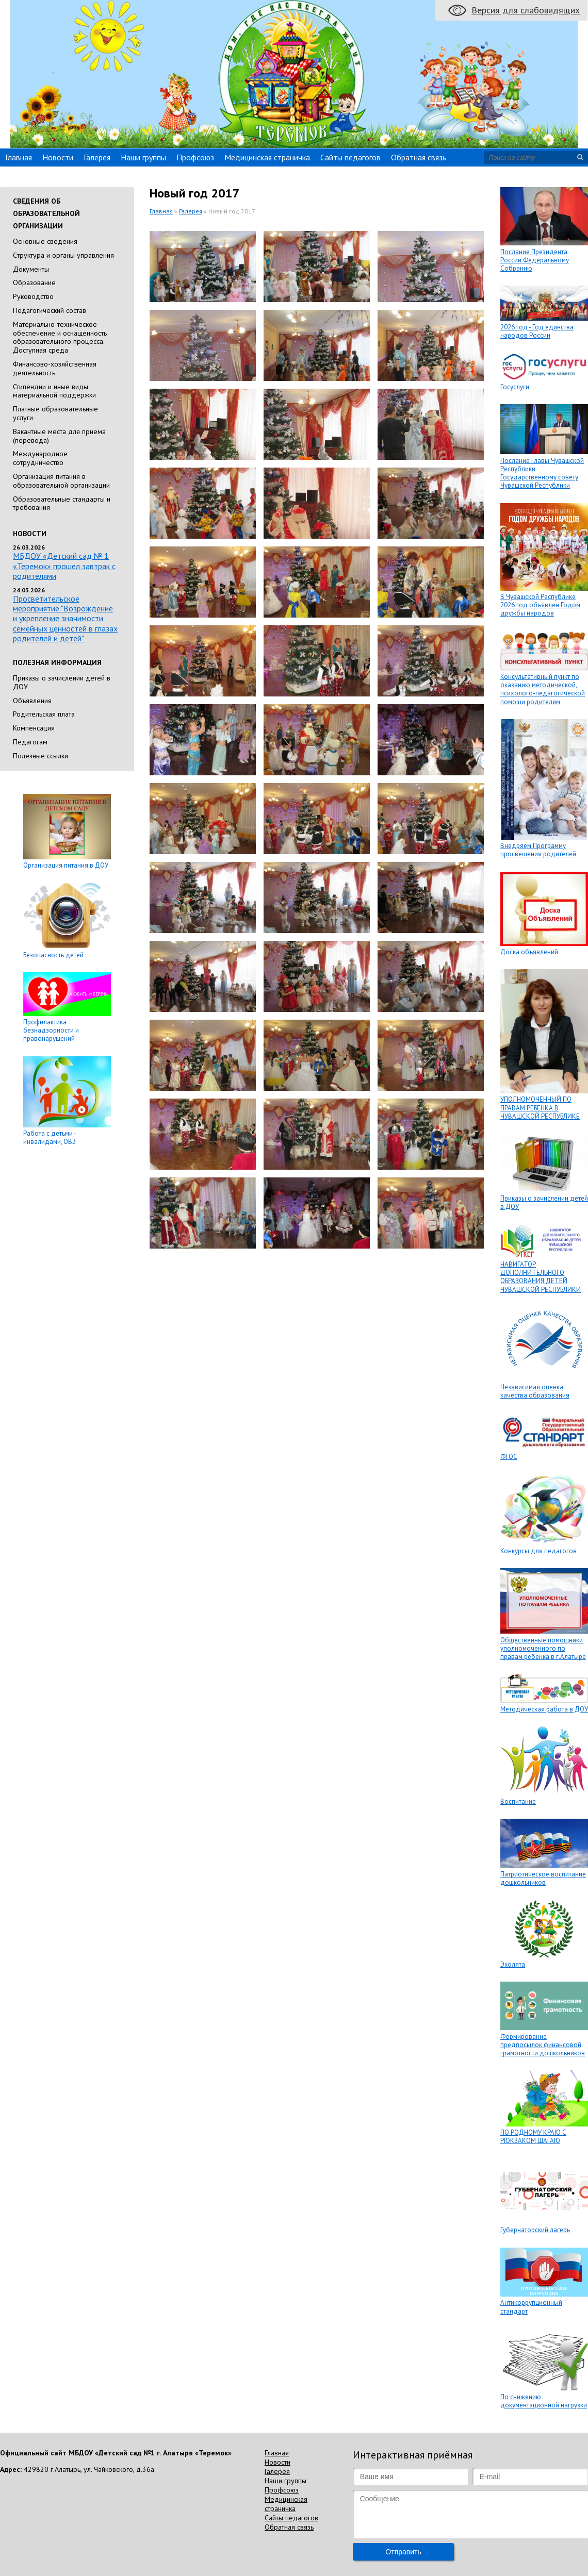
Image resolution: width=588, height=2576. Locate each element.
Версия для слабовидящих (525, 10)
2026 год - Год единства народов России (537, 331)
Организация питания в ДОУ (65, 865)
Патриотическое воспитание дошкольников (543, 1878)
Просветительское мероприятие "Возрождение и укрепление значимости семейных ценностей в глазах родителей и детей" (65, 618)
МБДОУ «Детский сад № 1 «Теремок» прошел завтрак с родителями (64, 565)
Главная (18, 157)
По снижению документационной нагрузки (543, 2400)
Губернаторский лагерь (535, 2229)
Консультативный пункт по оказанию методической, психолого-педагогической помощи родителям (542, 689)
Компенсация (34, 728)
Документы (31, 269)
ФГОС (508, 1456)
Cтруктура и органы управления (63, 255)
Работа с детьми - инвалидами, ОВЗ (49, 1137)
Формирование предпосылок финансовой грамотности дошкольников (542, 2045)
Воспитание (518, 1801)
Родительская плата (44, 714)
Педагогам (30, 741)
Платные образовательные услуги (55, 413)
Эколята (512, 1964)
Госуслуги (514, 387)
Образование (34, 282)
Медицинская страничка (267, 157)
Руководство (33, 296)
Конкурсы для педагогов (538, 1551)
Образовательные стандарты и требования (61, 503)
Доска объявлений (529, 952)
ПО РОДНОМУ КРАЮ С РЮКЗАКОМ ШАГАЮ (533, 2136)
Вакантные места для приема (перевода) (59, 436)
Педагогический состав (49, 310)
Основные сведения (45, 241)
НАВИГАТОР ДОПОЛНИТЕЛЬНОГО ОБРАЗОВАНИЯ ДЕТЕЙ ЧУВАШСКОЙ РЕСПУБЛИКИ (540, 1277)
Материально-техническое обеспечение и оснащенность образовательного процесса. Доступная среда (60, 337)
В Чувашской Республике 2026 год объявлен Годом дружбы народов (540, 605)
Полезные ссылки (40, 755)
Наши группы (143, 157)
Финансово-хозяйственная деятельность (54, 368)
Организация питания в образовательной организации (61, 481)
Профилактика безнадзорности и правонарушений (51, 1030)
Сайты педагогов (350, 157)
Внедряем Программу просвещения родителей (538, 849)
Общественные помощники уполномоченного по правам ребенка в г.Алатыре (543, 1648)
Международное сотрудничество (40, 458)
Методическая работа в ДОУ (544, 1709)
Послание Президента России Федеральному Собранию (534, 260)
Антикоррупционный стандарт (531, 2306)
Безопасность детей (53, 955)
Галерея (97, 157)
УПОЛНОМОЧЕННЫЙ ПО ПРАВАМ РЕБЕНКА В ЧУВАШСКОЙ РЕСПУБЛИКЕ (540, 1108)
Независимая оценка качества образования (534, 1391)
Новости (57, 157)
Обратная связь (418, 157)
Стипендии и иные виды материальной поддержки (54, 391)
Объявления (32, 700)
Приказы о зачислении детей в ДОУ (61, 682)
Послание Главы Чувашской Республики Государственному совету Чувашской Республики (542, 473)
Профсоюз (195, 157)
